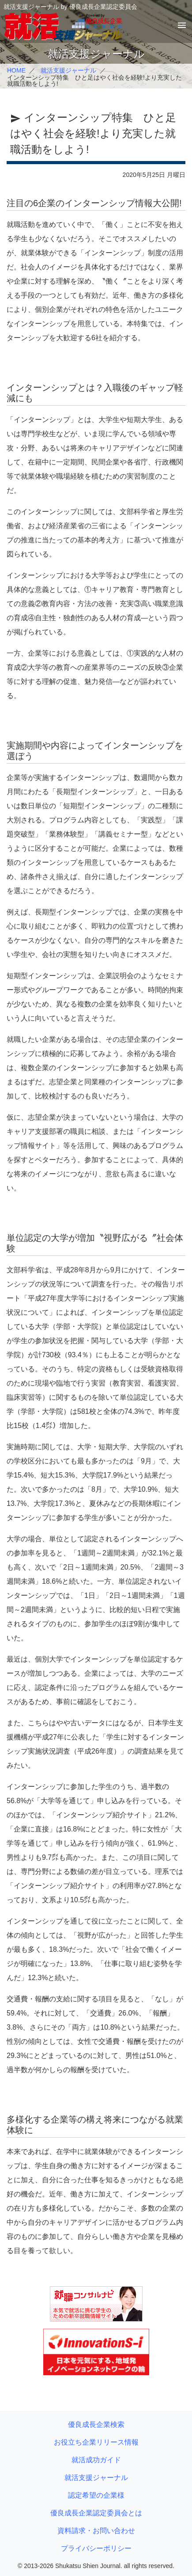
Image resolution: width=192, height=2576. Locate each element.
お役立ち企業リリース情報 (96, 2442)
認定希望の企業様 (96, 2495)
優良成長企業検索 (96, 2424)
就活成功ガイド (96, 2460)
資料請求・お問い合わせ (96, 2530)
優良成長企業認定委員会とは (96, 2513)
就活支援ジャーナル (68, 70)
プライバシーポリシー (96, 2548)
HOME (16, 70)
